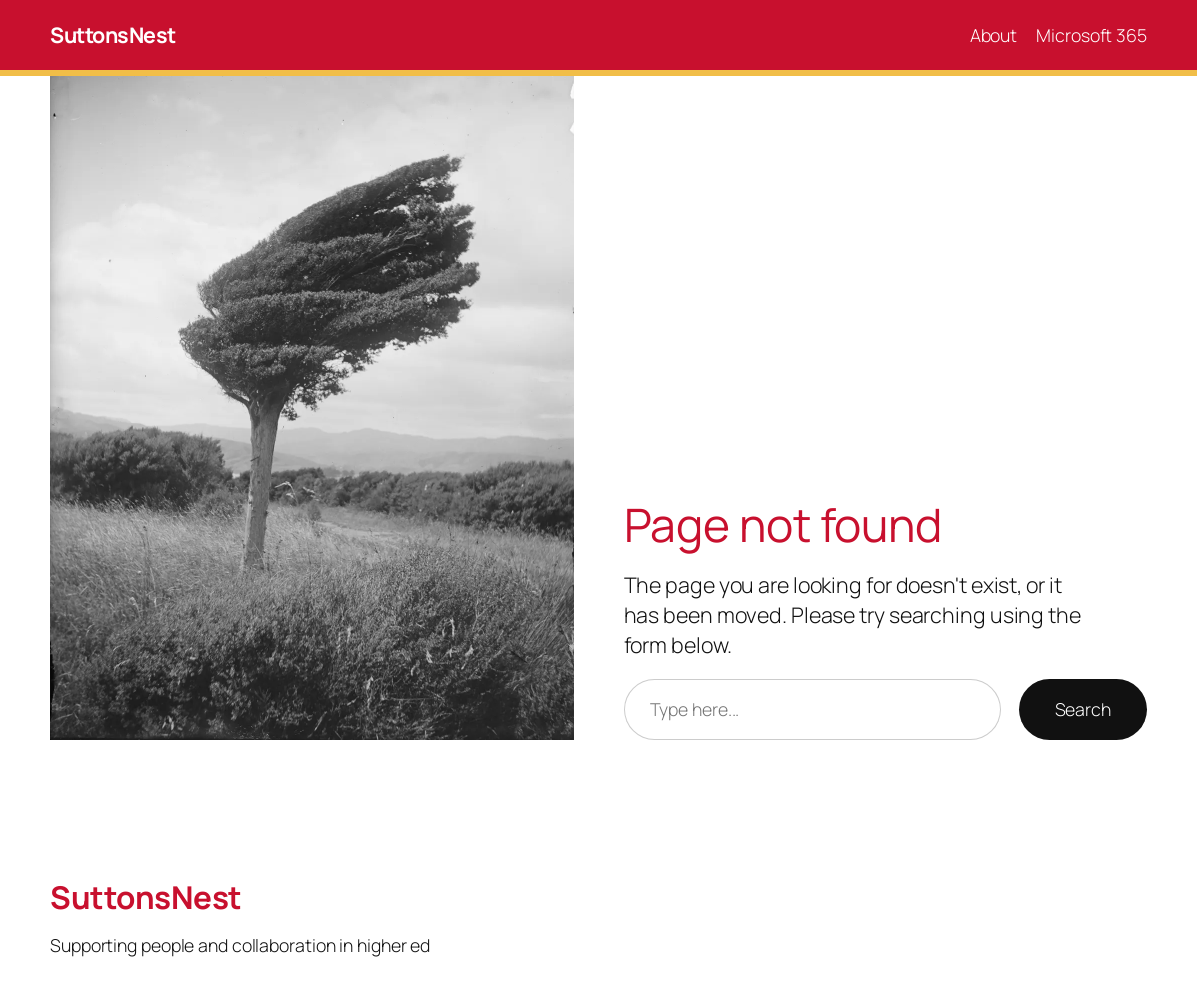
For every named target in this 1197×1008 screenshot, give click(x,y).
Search (1083, 709)
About (994, 35)
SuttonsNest (113, 34)
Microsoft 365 (1091, 35)
